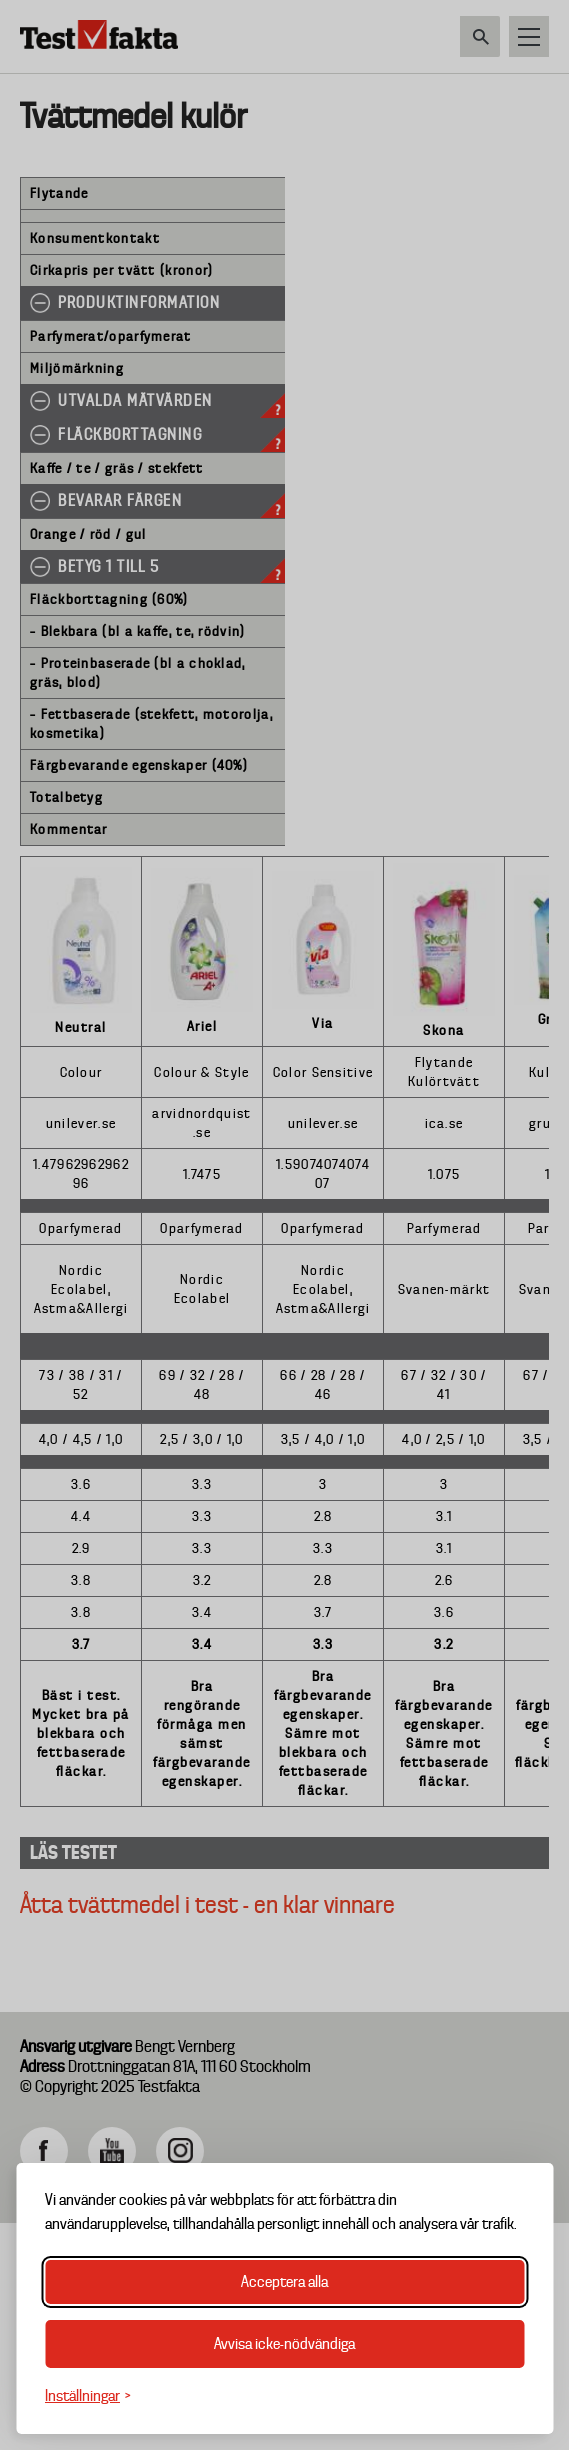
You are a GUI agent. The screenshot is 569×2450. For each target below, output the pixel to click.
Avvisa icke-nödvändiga (284, 2344)
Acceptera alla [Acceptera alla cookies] (284, 2282)
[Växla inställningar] (88, 2396)
